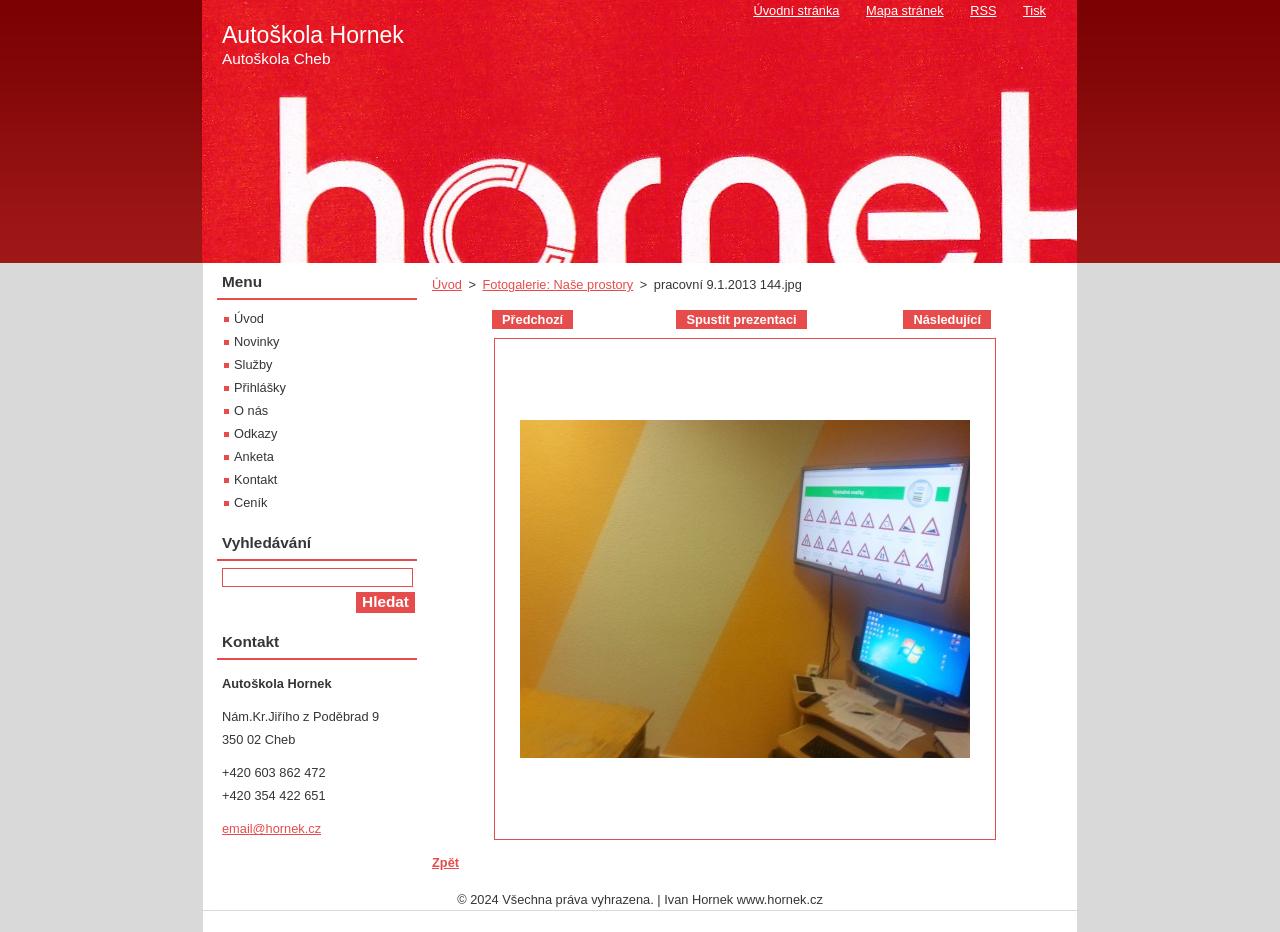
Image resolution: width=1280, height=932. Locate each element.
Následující (947, 319)
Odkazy (255, 433)
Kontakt (255, 479)
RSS (983, 10)
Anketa (254, 456)
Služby (253, 364)
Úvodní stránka (796, 10)
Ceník (250, 502)
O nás (251, 410)
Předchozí (532, 319)
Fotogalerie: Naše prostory (557, 284)
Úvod (447, 284)
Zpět (445, 862)
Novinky (257, 341)
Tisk (1034, 10)
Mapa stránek (905, 10)
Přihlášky (260, 387)
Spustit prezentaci (741, 319)
